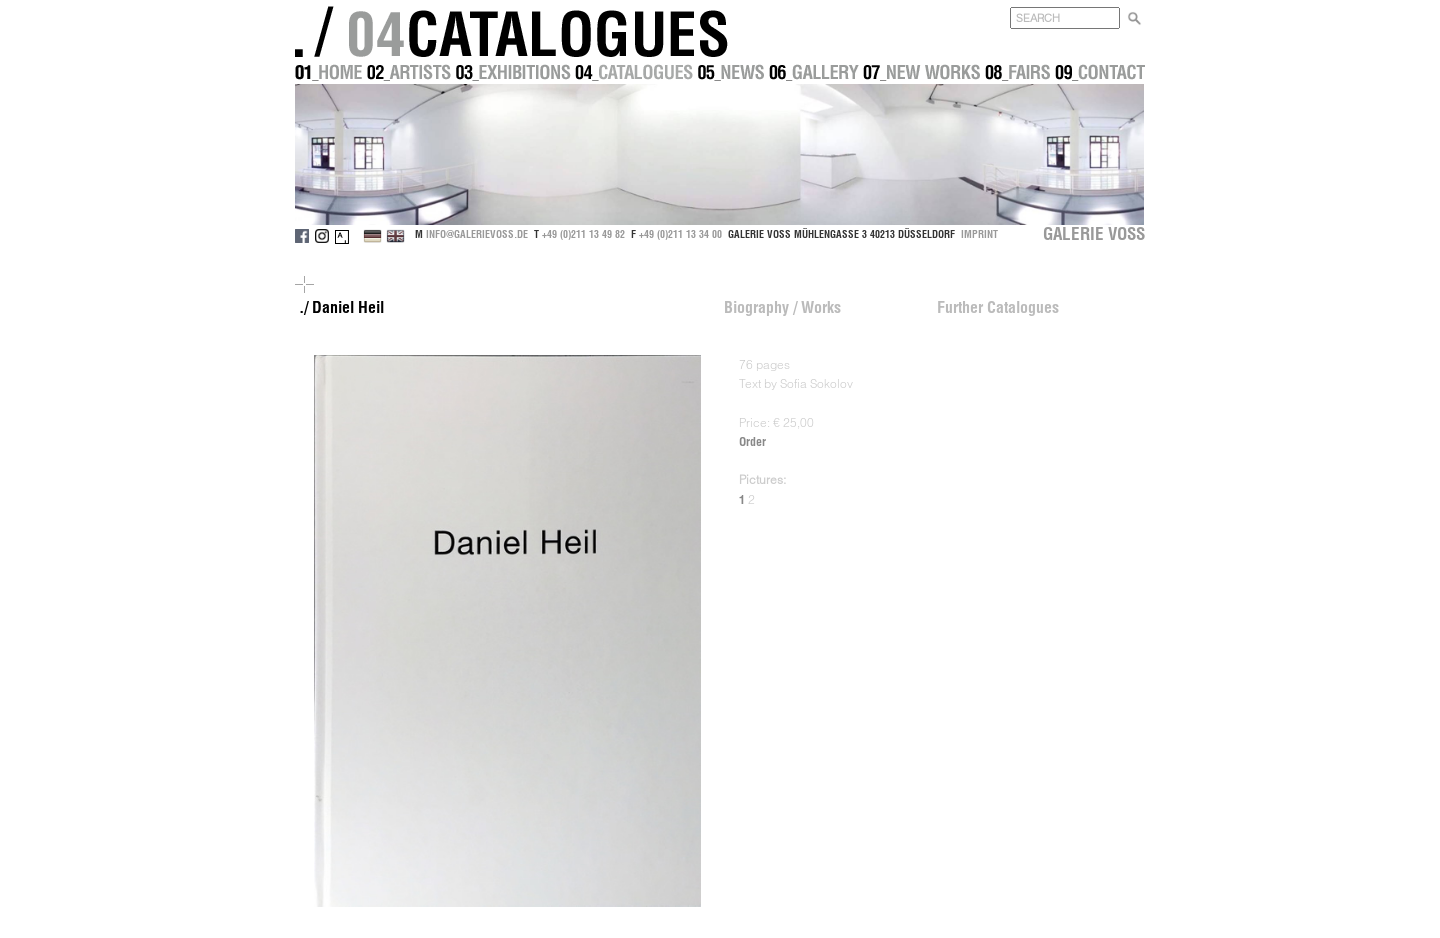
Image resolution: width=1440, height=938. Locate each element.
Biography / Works (782, 307)
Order (752, 441)
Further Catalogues (998, 307)
